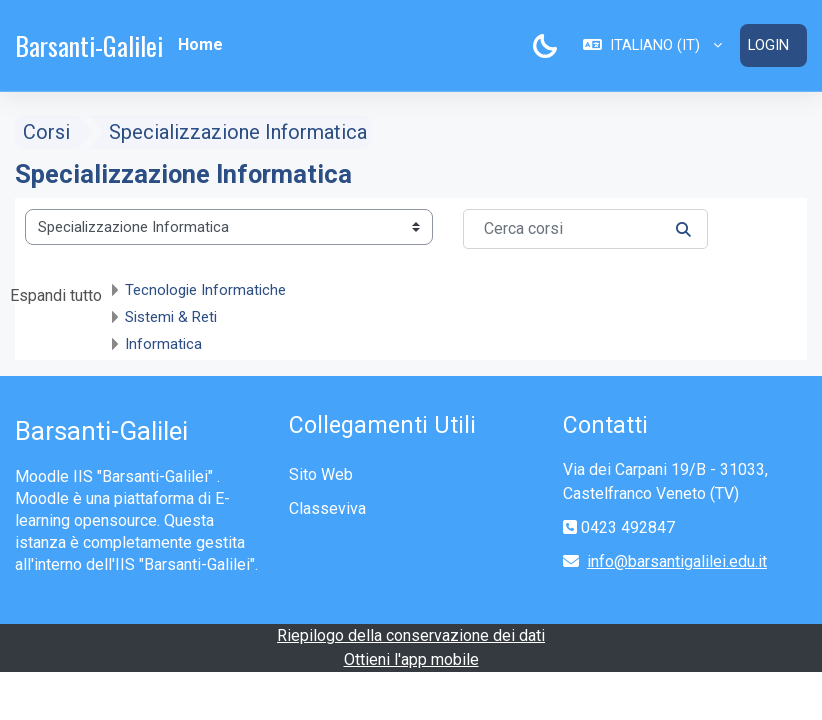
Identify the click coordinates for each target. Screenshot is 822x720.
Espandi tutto (56, 294)
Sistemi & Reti (171, 316)
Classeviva (327, 508)
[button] (652, 45)
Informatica (163, 343)
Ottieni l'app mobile (411, 659)
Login (768, 45)
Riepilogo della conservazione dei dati (411, 635)
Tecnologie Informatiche (205, 289)
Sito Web (321, 474)
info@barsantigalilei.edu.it (677, 561)
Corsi (46, 131)
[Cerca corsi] (585, 228)
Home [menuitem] (200, 44)
